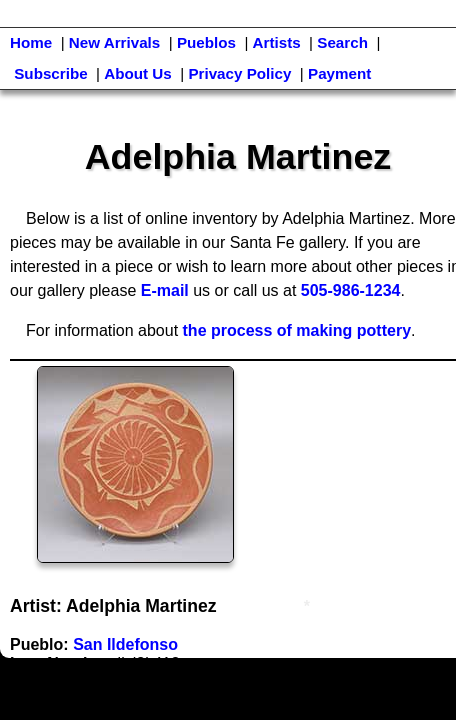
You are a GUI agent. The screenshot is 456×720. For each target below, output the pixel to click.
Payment (339, 73)
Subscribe (50, 73)
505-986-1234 (351, 290)
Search (342, 42)
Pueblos (206, 42)
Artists (277, 42)
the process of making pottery (297, 330)
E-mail (165, 290)
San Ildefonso (125, 644)
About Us (138, 73)
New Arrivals (114, 42)
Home (31, 42)
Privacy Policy (239, 73)
